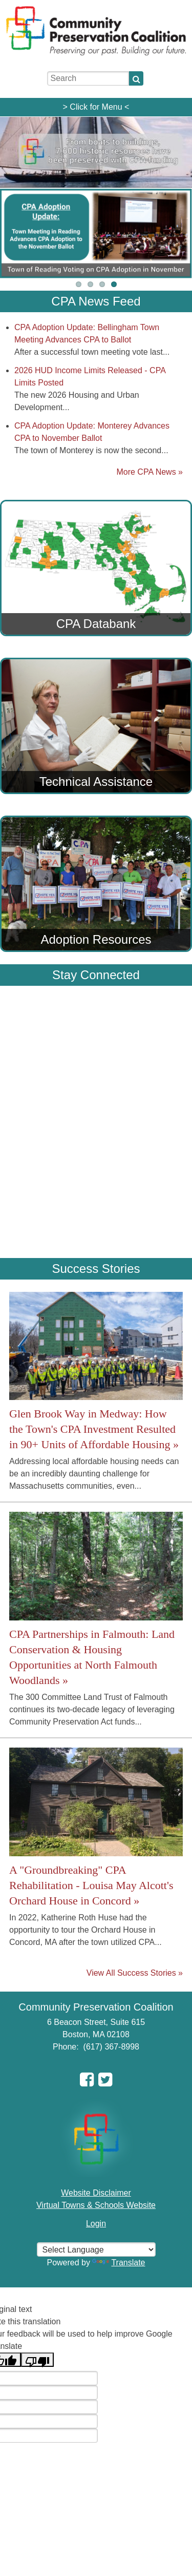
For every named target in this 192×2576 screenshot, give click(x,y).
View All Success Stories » (135, 1973)
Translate (118, 2262)
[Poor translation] (37, 2359)
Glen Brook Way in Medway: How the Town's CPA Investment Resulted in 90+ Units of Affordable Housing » (94, 1429)
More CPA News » (149, 472)
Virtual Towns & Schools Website (96, 2205)
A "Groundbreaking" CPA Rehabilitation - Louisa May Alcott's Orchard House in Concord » (91, 1885)
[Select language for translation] (96, 2249)
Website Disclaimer (96, 2192)
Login (96, 2223)
